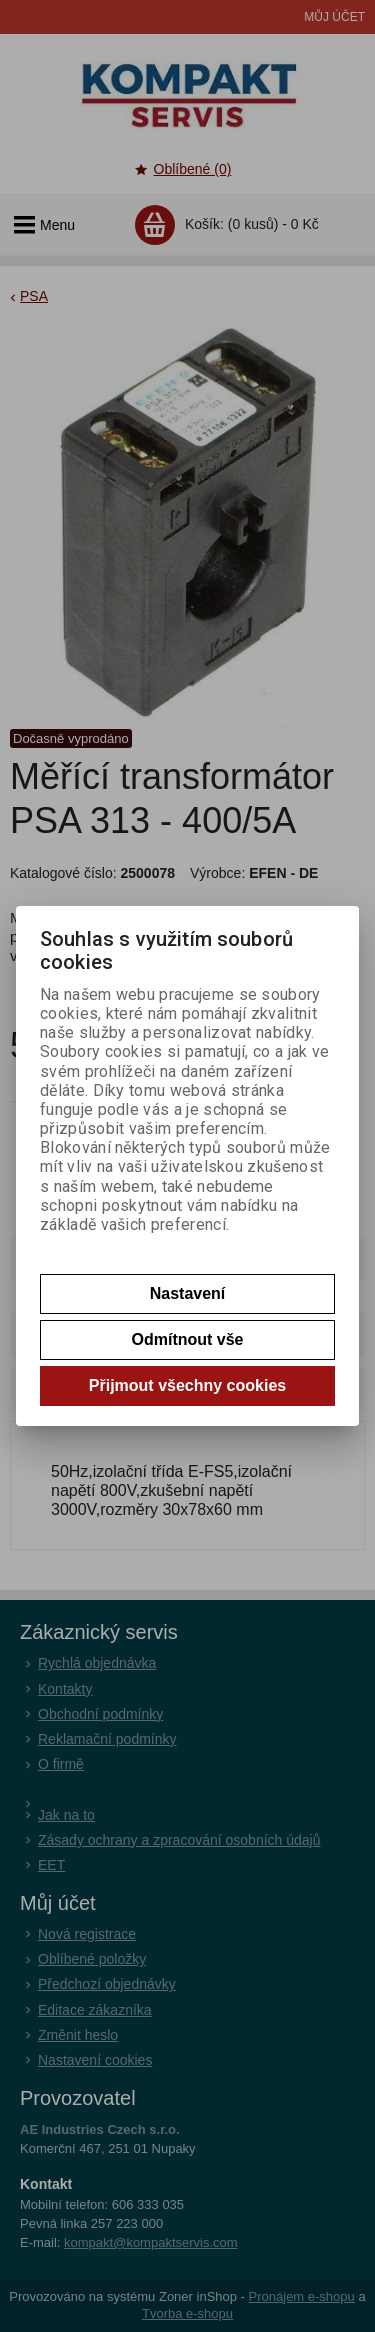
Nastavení (188, 1293)
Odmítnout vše (187, 1339)
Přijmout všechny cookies (187, 1385)
